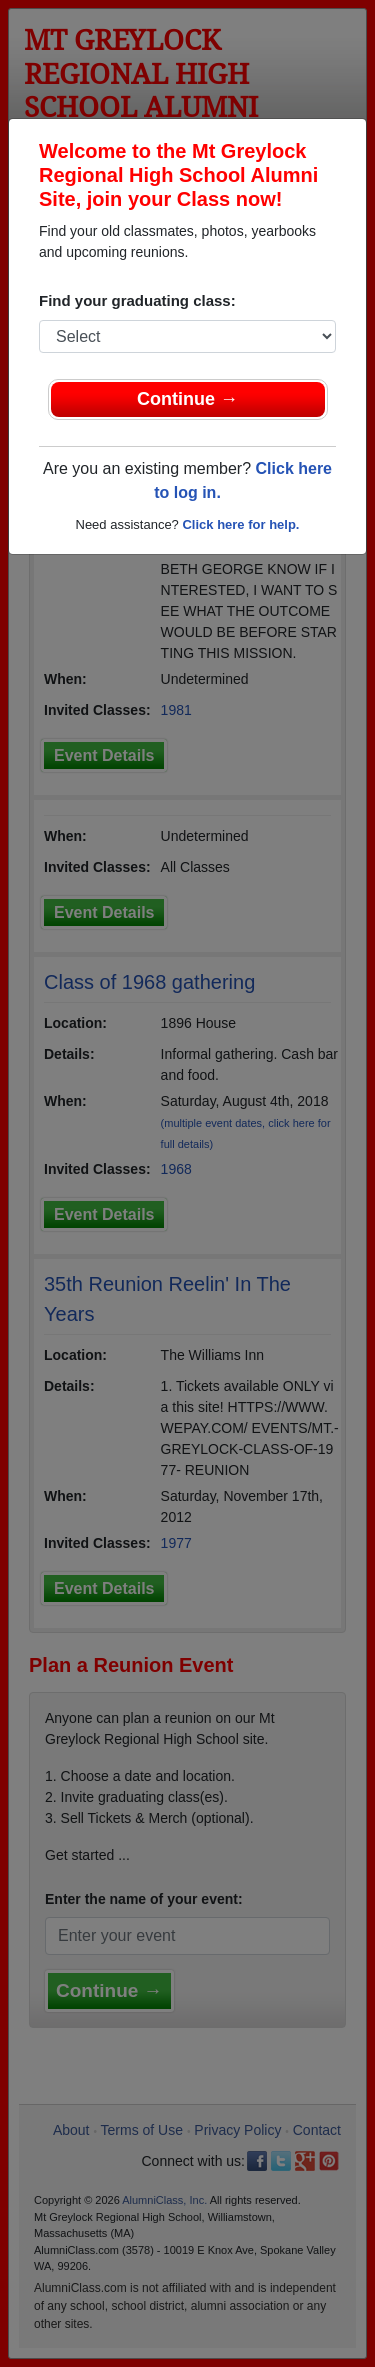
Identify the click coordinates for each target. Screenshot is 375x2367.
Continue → (187, 399)
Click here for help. (240, 524)
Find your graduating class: (137, 300)
